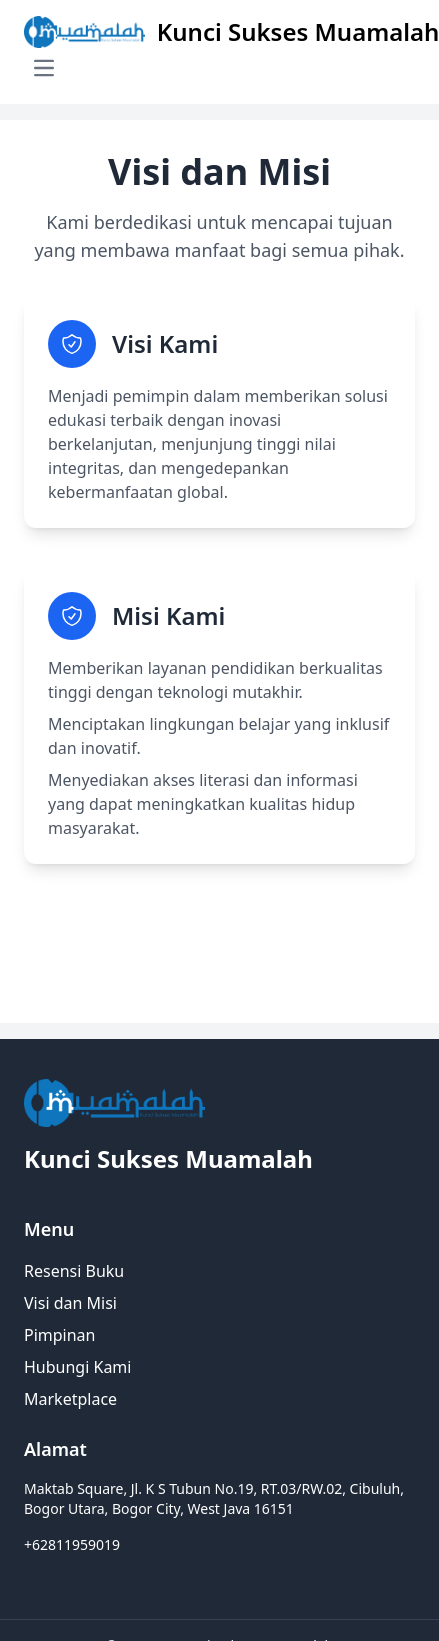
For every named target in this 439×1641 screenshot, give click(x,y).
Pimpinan (60, 1335)
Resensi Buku (74, 1271)
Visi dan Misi (70, 1303)
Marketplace (70, 1399)
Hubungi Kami (77, 1367)
